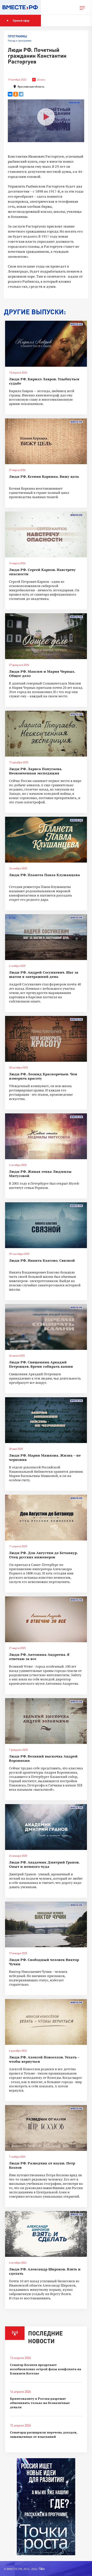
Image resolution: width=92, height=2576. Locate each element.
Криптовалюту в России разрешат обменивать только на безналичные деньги (40, 2402)
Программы (17, 36)
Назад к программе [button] (19, 40)
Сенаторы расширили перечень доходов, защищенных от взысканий (43, 2434)
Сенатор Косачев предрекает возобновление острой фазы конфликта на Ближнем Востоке (45, 2369)
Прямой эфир (18, 21)
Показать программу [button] (61, 20)
